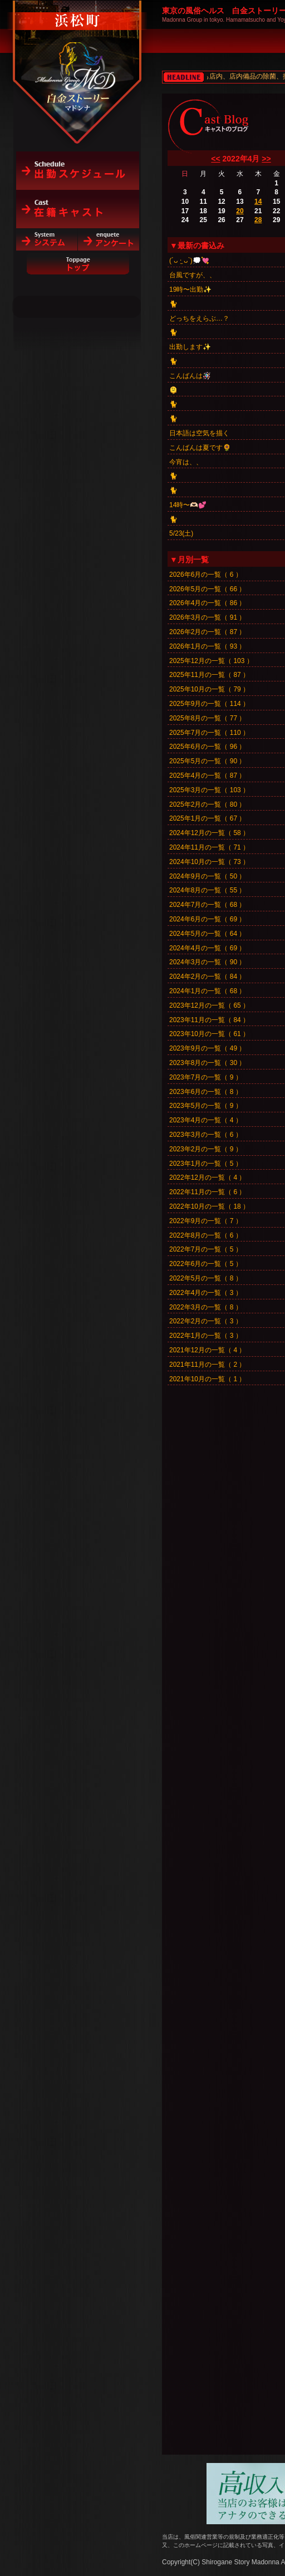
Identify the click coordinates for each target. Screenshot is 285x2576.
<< (215, 158)
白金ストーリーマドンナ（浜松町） (78, 56)
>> (266, 158)
